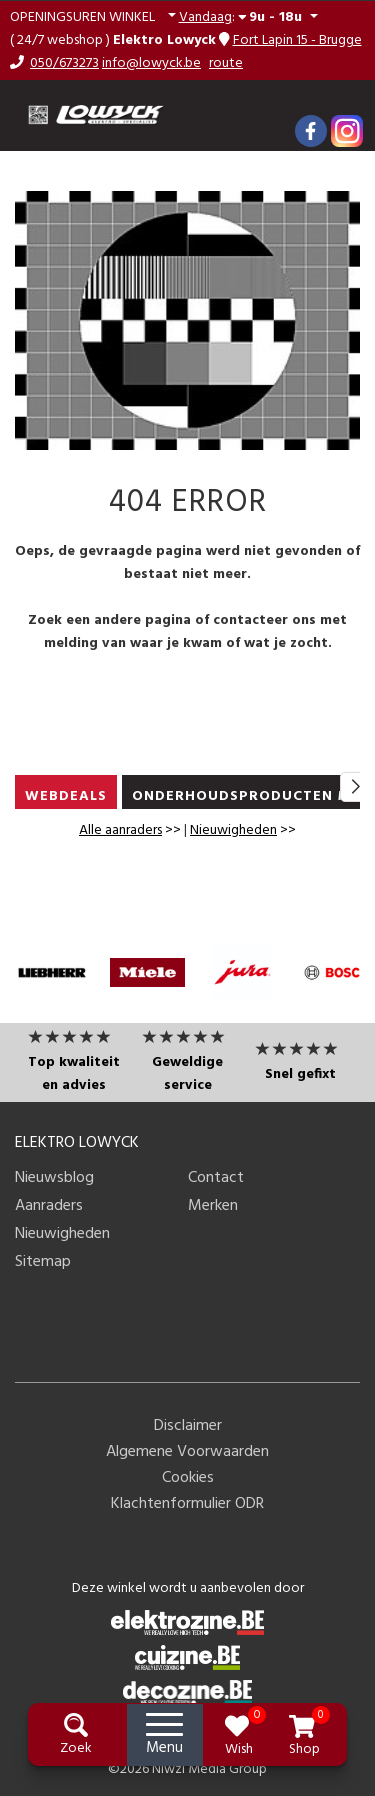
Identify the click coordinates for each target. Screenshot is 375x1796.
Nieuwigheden (233, 830)
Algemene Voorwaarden (187, 1452)
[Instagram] (347, 131)
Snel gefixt (300, 1074)
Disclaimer (188, 1426)
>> (130, 830)
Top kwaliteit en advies (74, 1074)
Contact (216, 1178)
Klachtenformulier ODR (187, 1504)
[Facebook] (311, 131)
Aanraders (49, 1206)
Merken (213, 1206)
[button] (93, 17)
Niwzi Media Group (209, 1769)
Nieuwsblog (54, 1178)
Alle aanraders (120, 830)
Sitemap (43, 1262)
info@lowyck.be (151, 63)
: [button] (243, 17)
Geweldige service (187, 1074)
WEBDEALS (66, 796)
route (226, 63)
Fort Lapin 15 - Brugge (297, 40)
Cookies (188, 1478)
